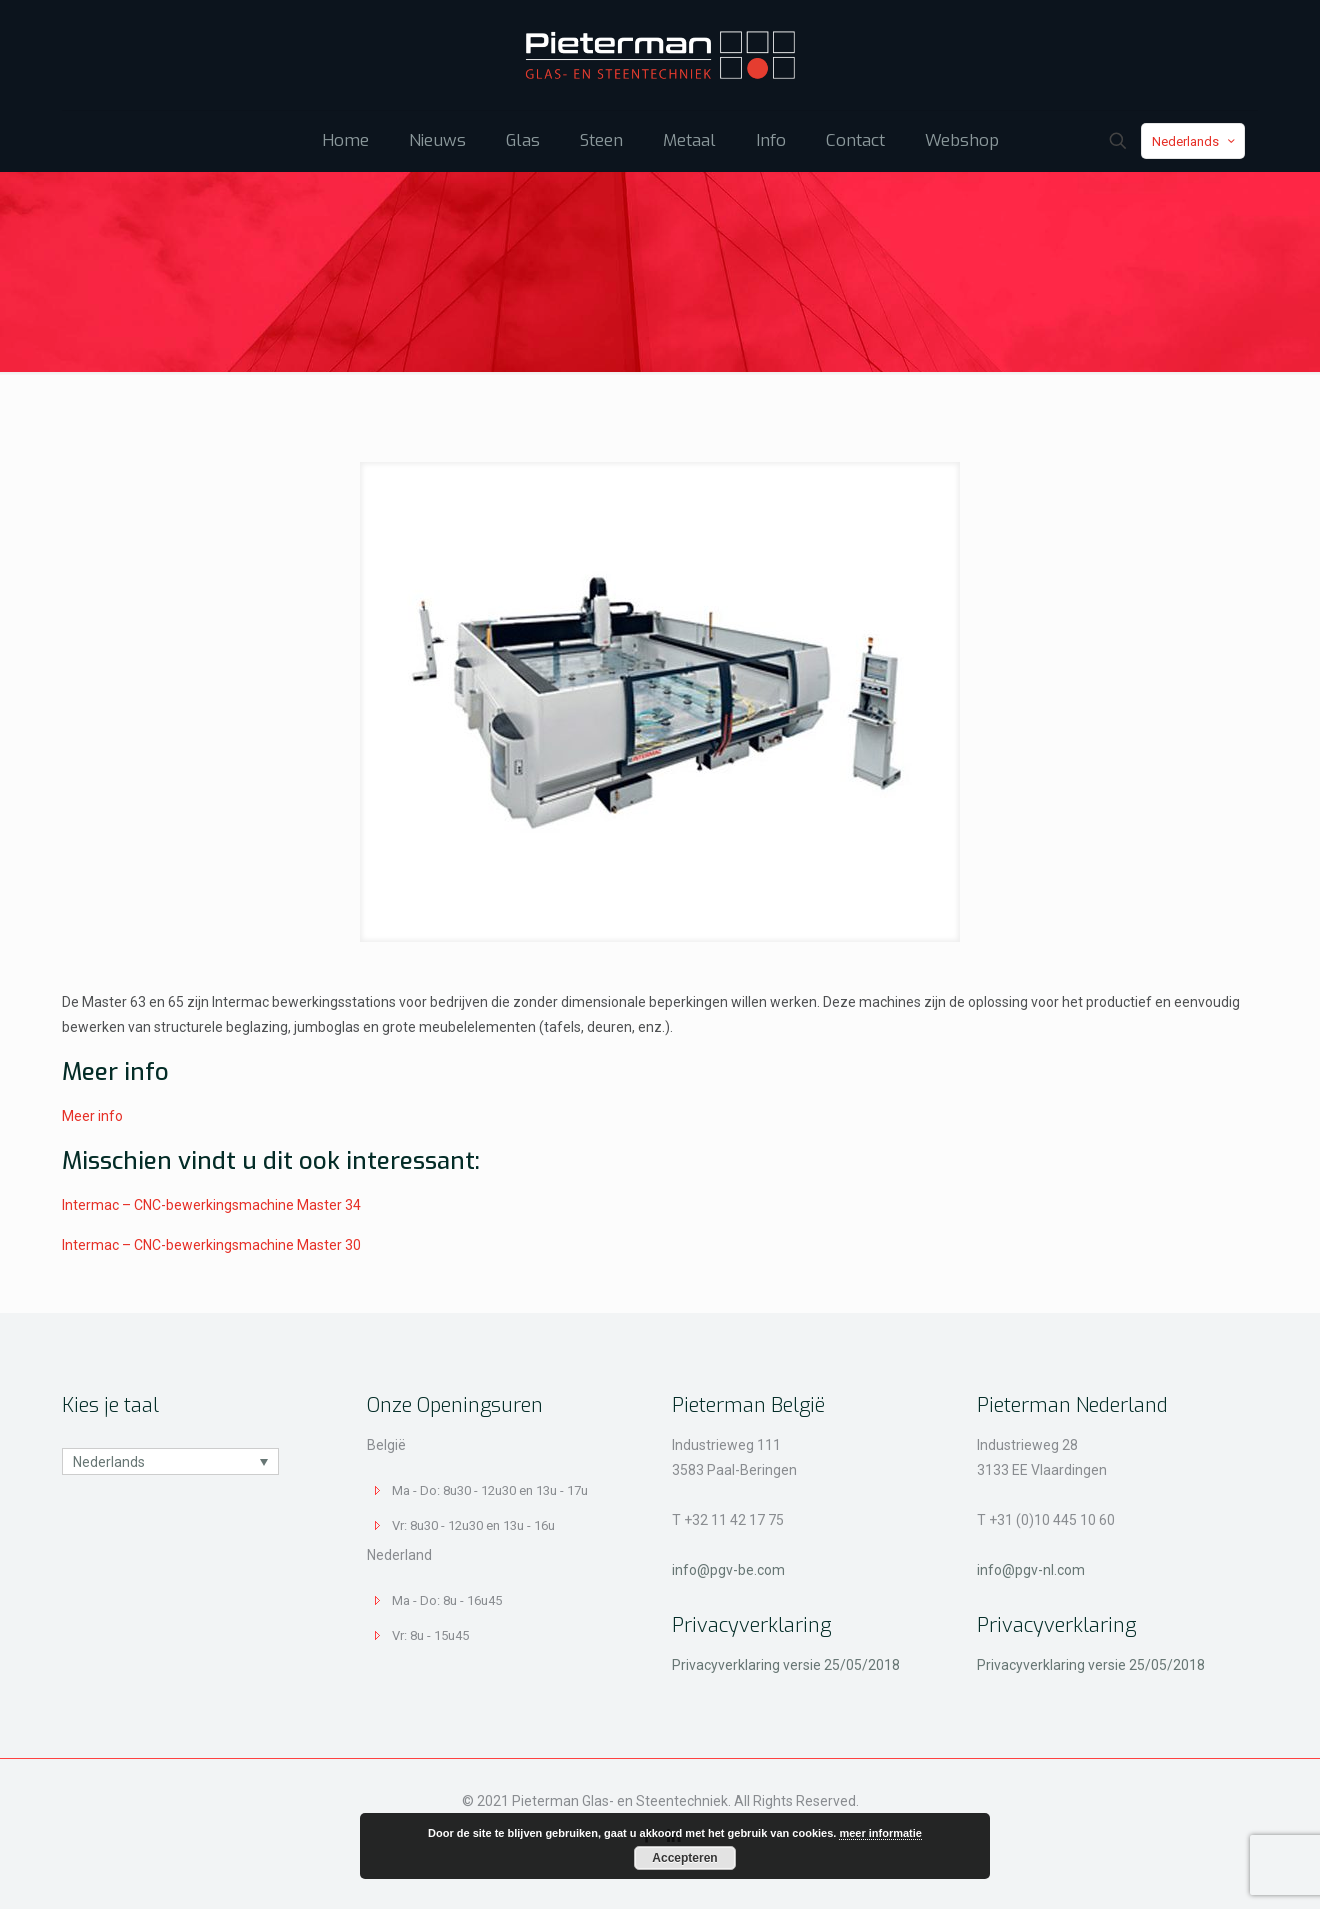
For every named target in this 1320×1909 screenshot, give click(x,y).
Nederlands (1195, 141)
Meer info (92, 1116)
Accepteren (684, 1858)
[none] (170, 1461)
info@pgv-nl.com (1031, 1570)
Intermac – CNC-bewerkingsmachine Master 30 (211, 1245)
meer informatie (880, 1833)
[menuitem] (170, 1461)
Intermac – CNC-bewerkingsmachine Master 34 (211, 1205)
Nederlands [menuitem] (109, 1462)
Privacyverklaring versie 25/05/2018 (786, 1665)
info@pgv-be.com (728, 1570)
